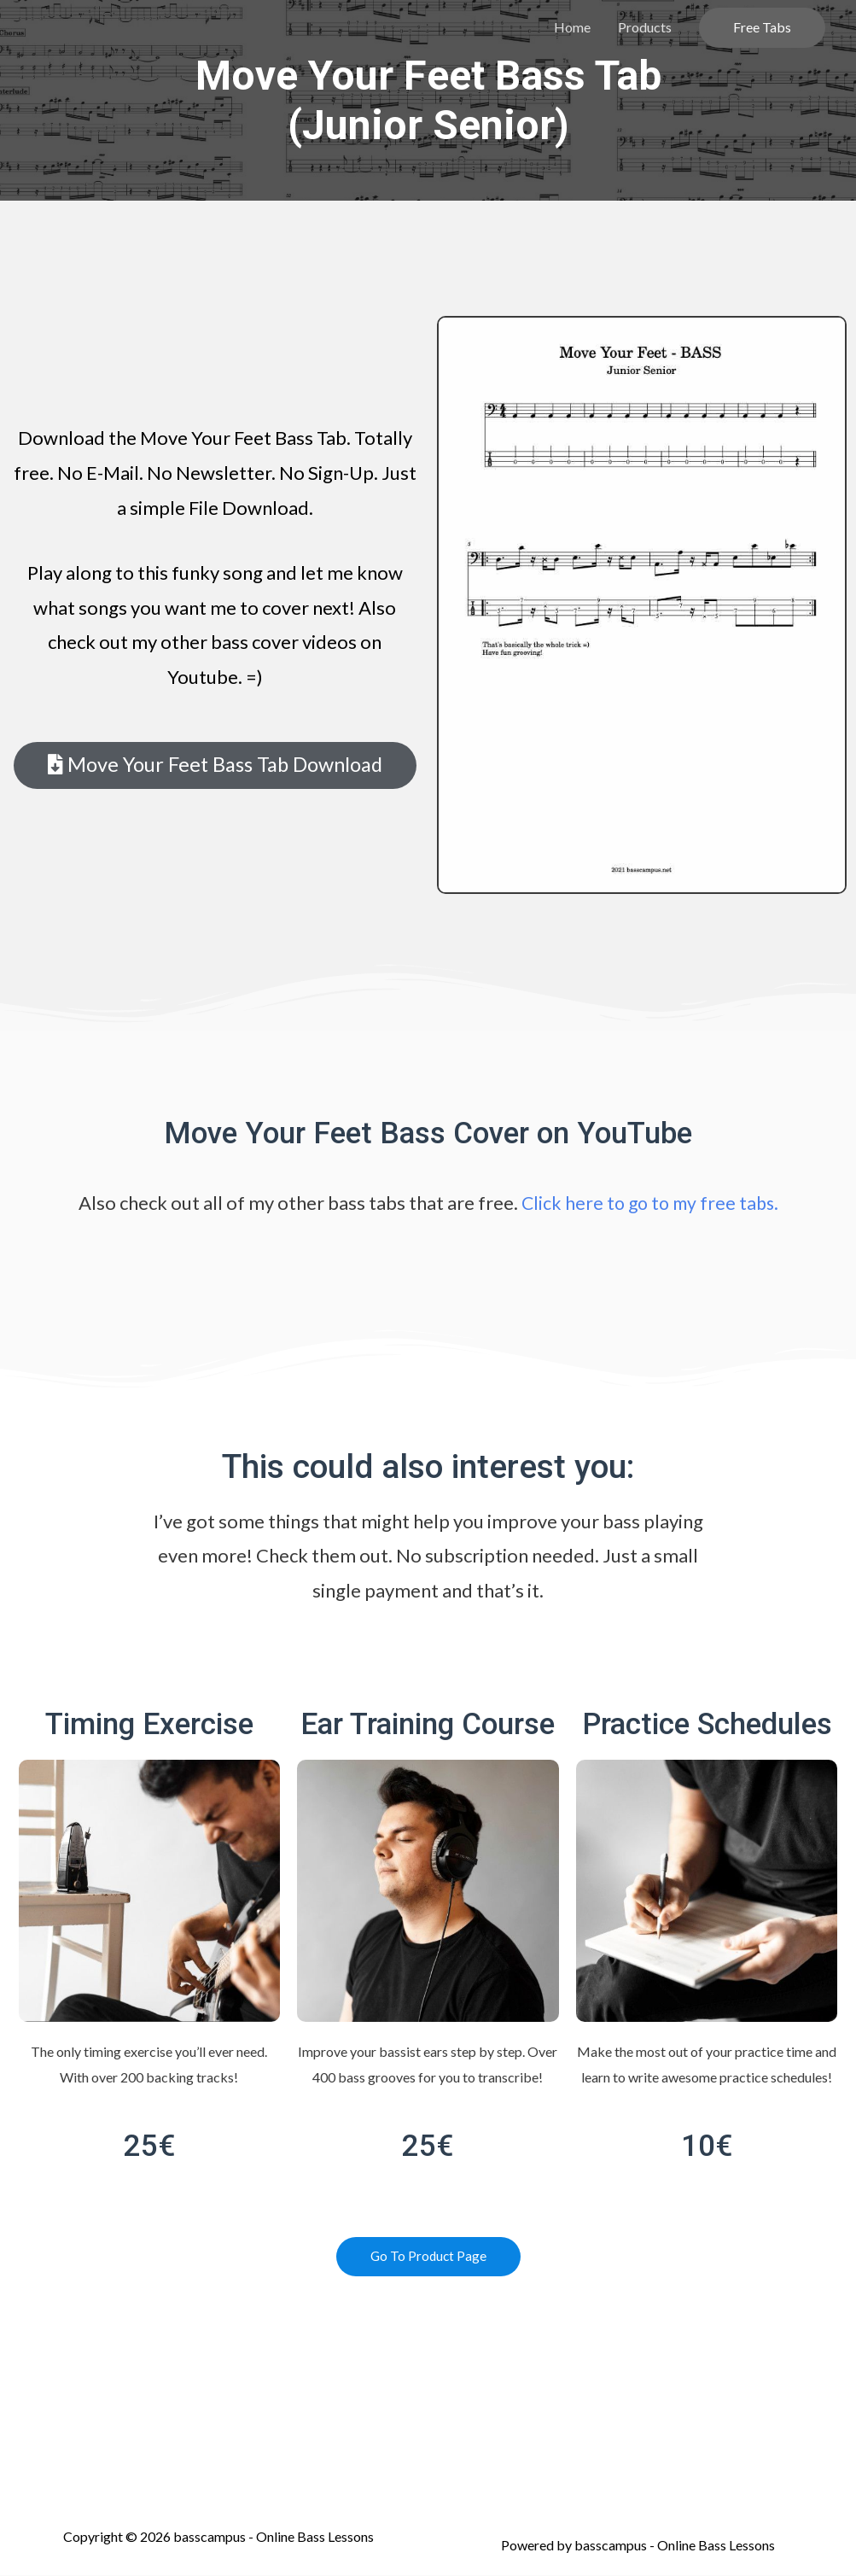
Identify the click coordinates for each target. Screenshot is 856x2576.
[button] (215, 765)
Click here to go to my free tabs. (649, 1202)
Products (645, 27)
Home (572, 27)
